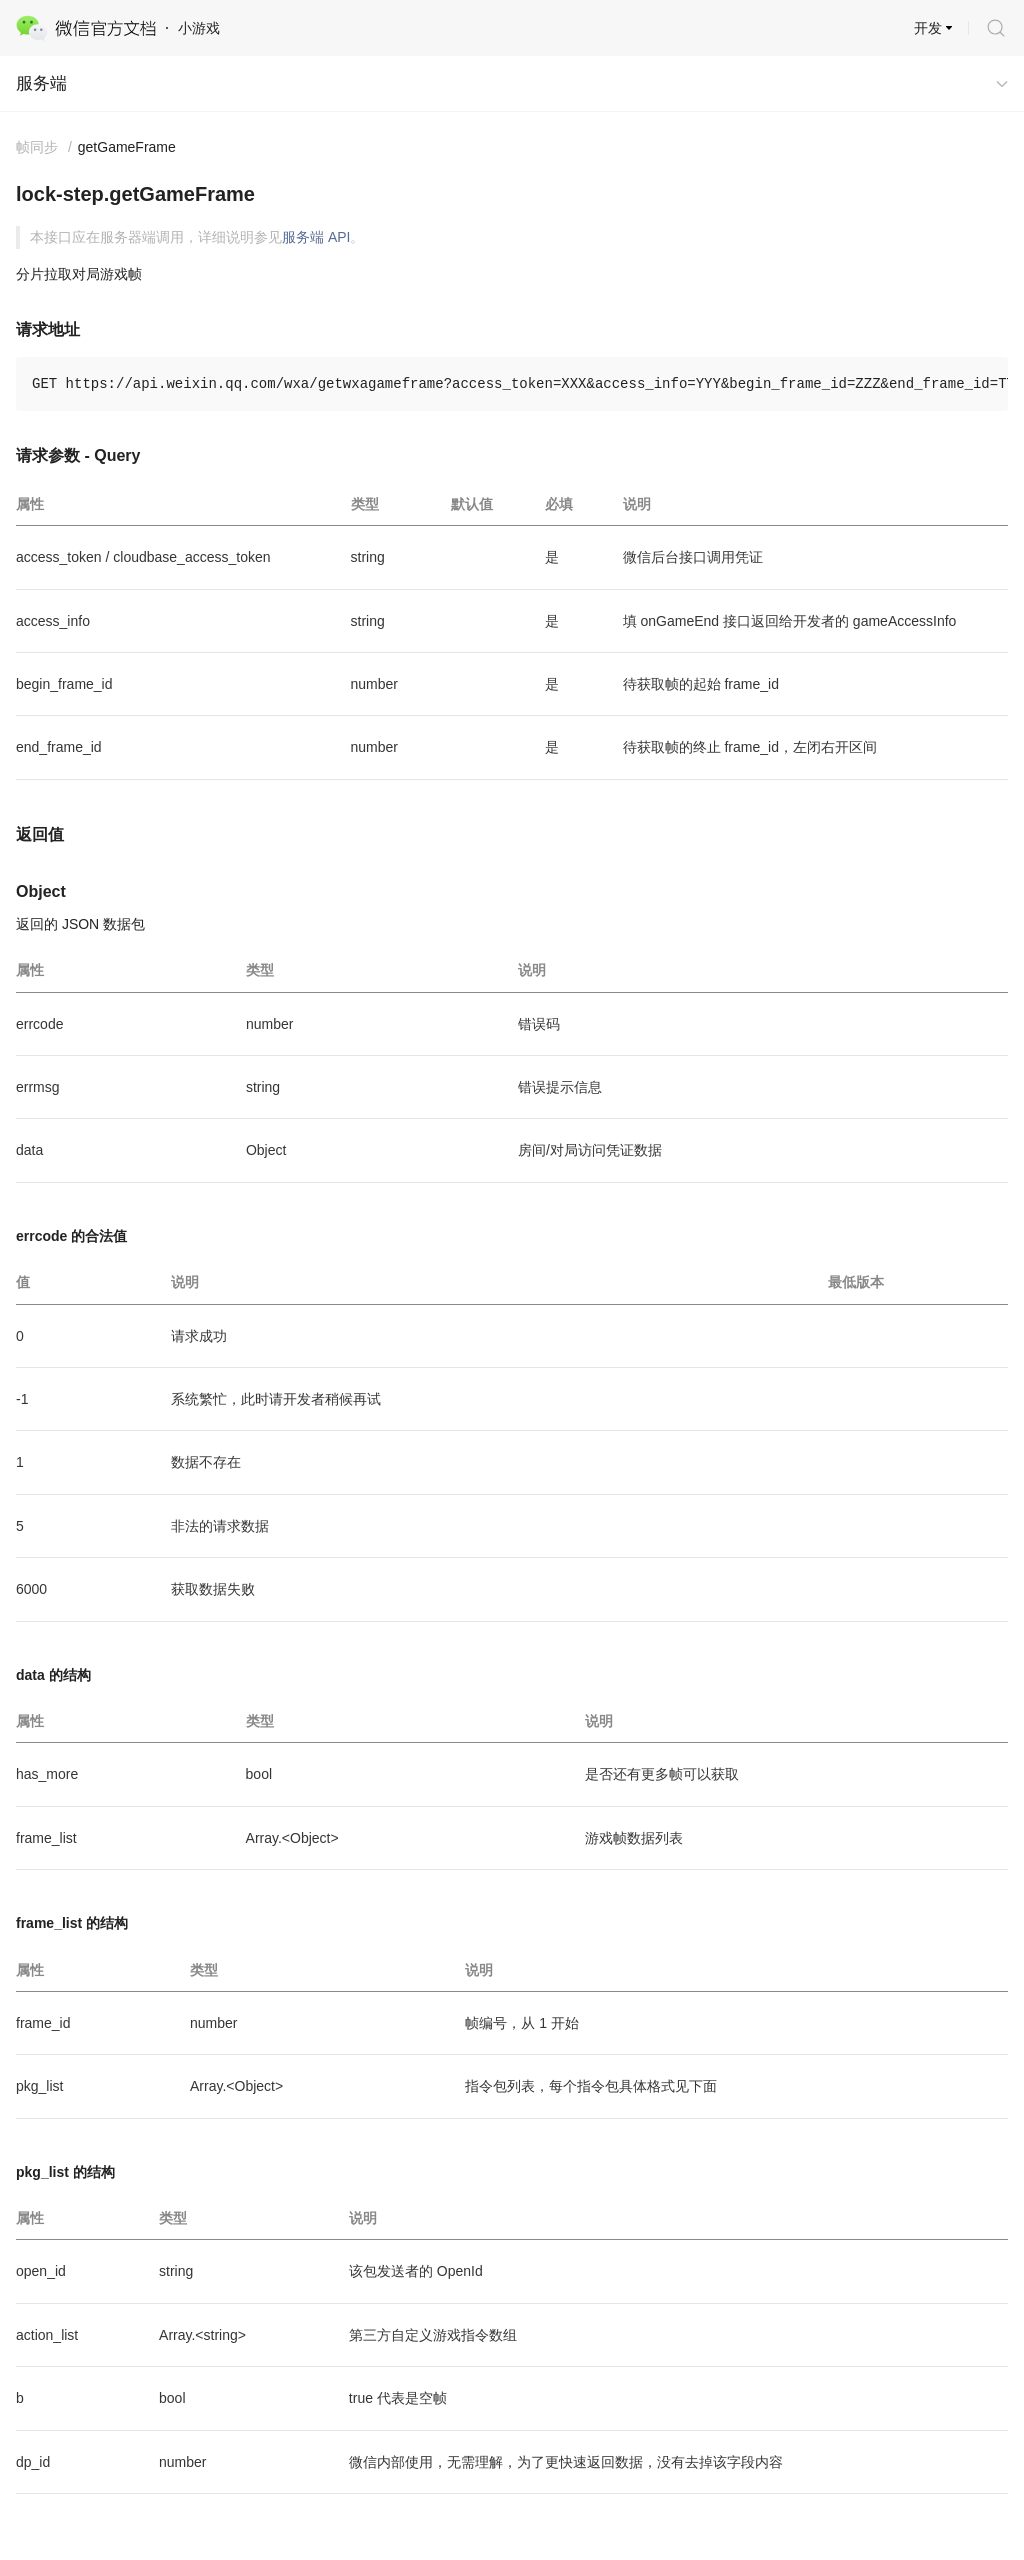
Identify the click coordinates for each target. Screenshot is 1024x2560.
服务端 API (316, 237)
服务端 (41, 83)
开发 (928, 28)
